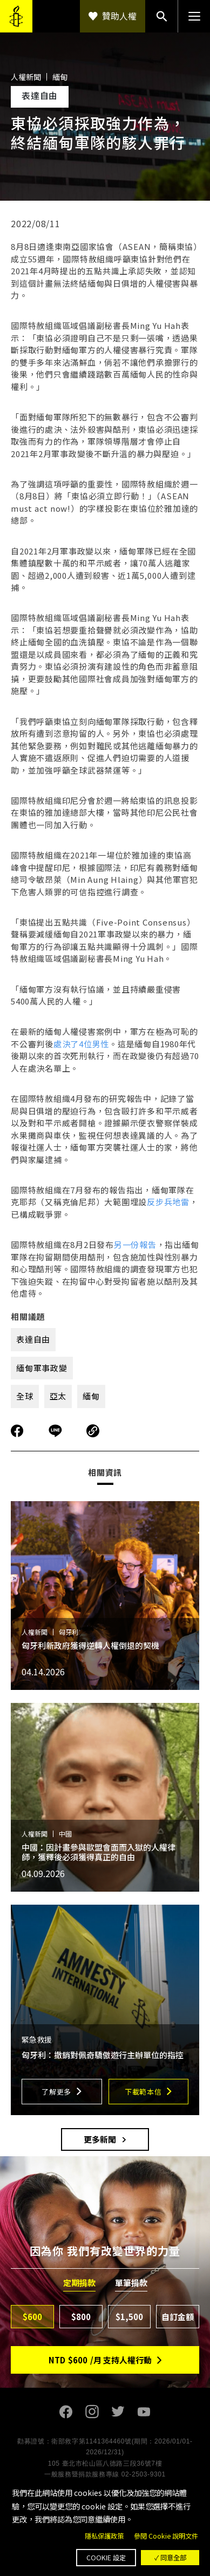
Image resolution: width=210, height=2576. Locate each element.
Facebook (66, 2411)
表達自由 (33, 1339)
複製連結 (92, 1430)
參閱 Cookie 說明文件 (166, 2536)
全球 (24, 1396)
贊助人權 (119, 15)
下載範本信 (143, 2091)
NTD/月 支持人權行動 (100, 2360)
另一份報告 (135, 1244)
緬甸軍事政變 (41, 1367)
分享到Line (57, 1430)
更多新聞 (100, 2139)
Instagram (92, 2411)
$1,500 (129, 2316)
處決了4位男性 (81, 1043)
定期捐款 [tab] (79, 2282)
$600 (32, 2316)
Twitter (118, 2411)
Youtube (144, 2411)
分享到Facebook (17, 1430)
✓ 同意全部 (170, 2557)
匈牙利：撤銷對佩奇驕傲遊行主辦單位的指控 (103, 2054)
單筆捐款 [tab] (131, 2282)
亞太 (58, 1396)
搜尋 (161, 16)
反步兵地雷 (168, 1201)
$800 (81, 2316)
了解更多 (56, 2091)
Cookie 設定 (106, 2557)
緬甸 (91, 1396)
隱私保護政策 (104, 2536)
